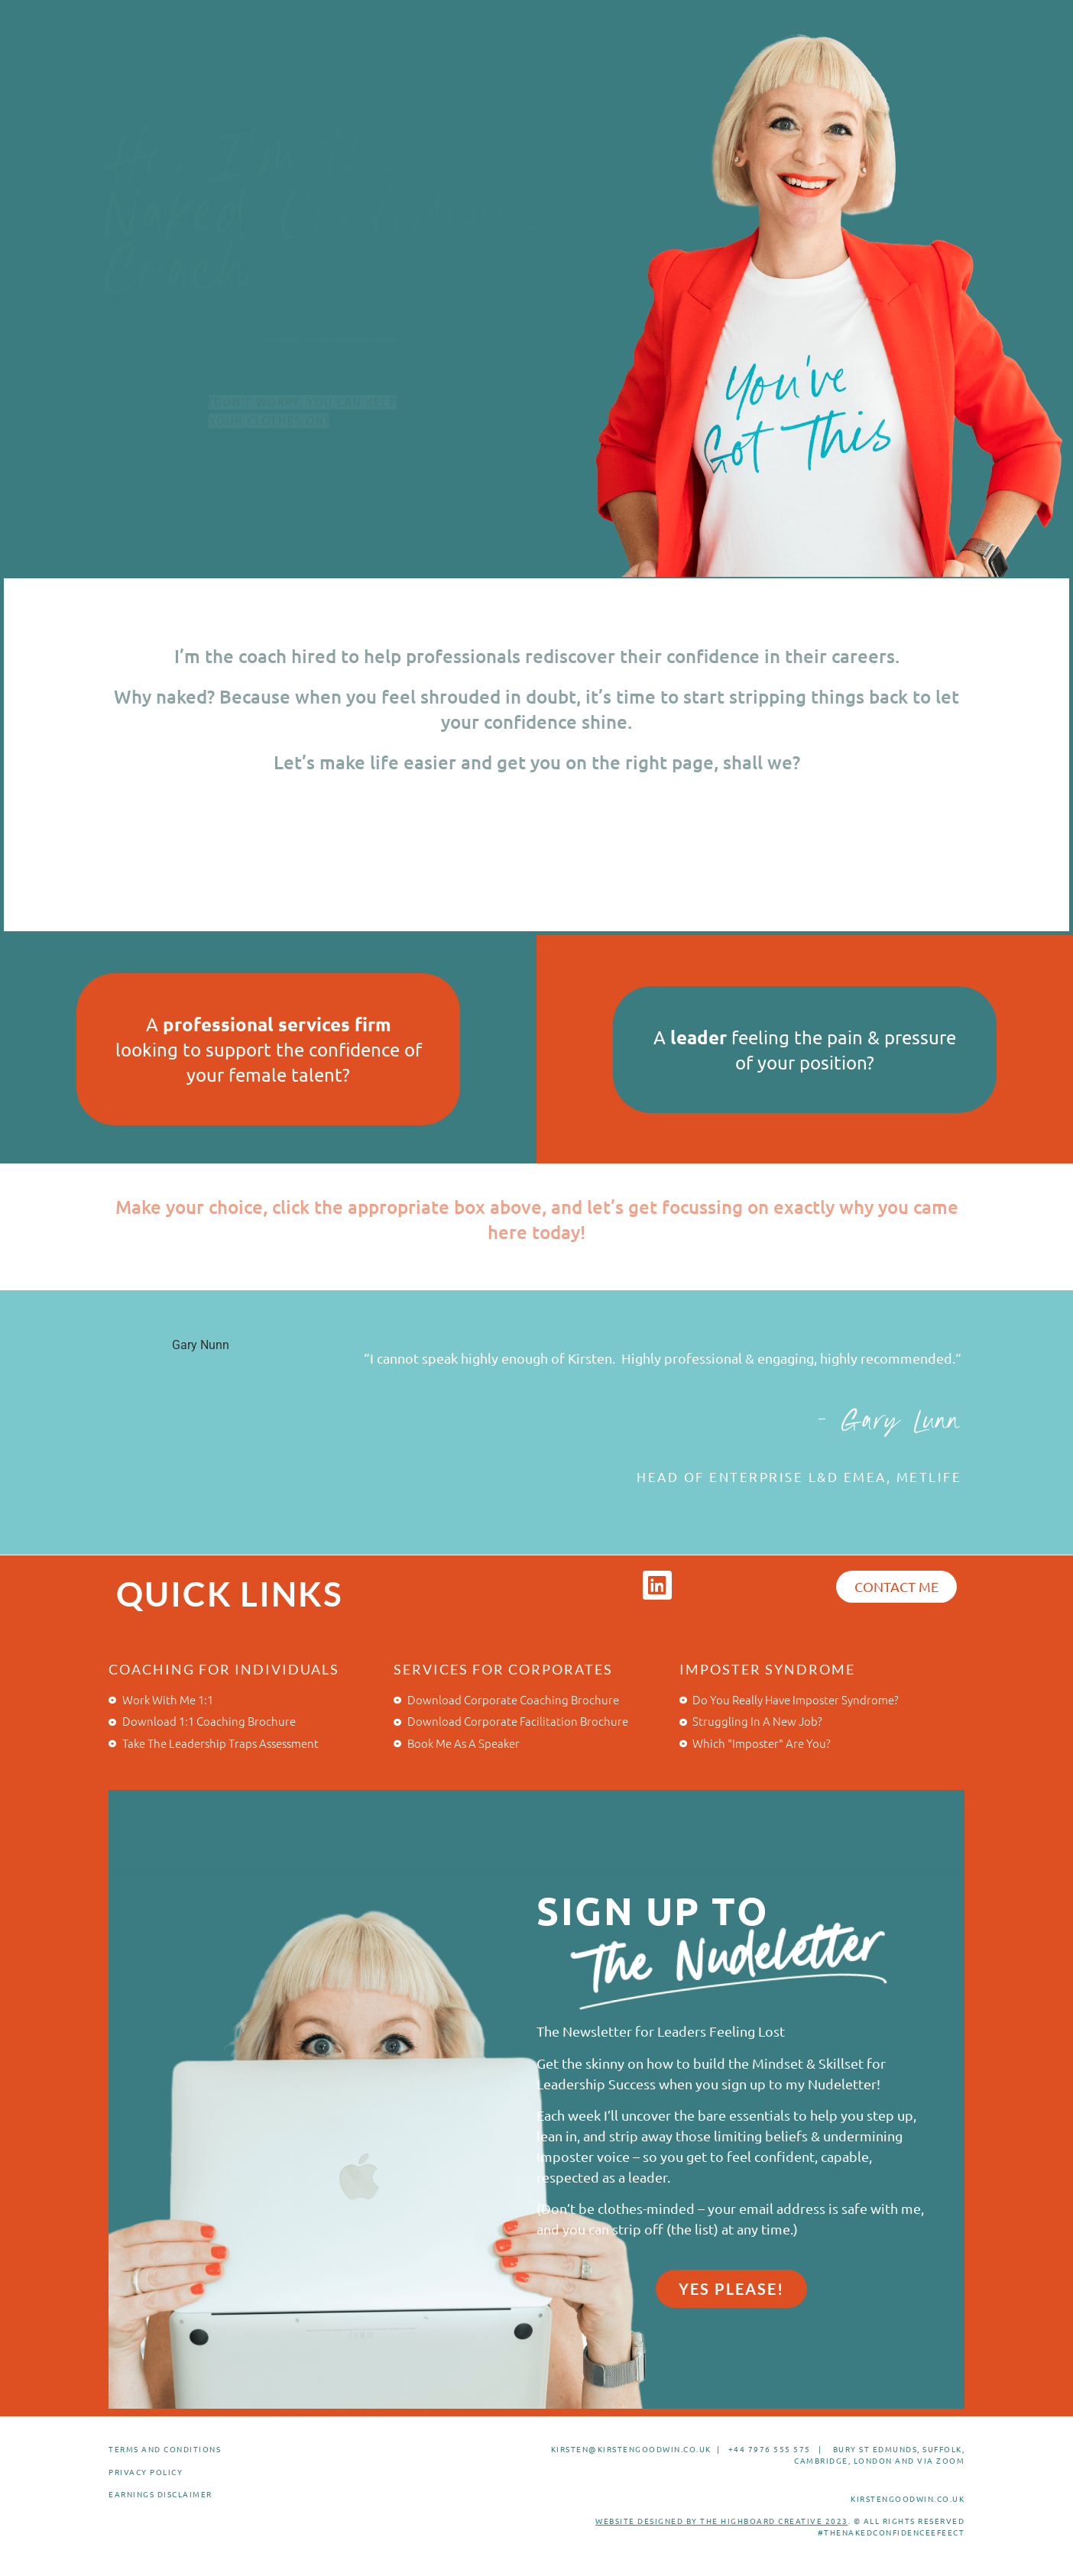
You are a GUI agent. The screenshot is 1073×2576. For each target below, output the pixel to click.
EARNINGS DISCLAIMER (160, 2494)
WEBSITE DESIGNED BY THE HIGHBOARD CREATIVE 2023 (721, 2520)
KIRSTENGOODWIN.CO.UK (907, 2498)
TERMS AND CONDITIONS (165, 2449)
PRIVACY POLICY (146, 2471)
